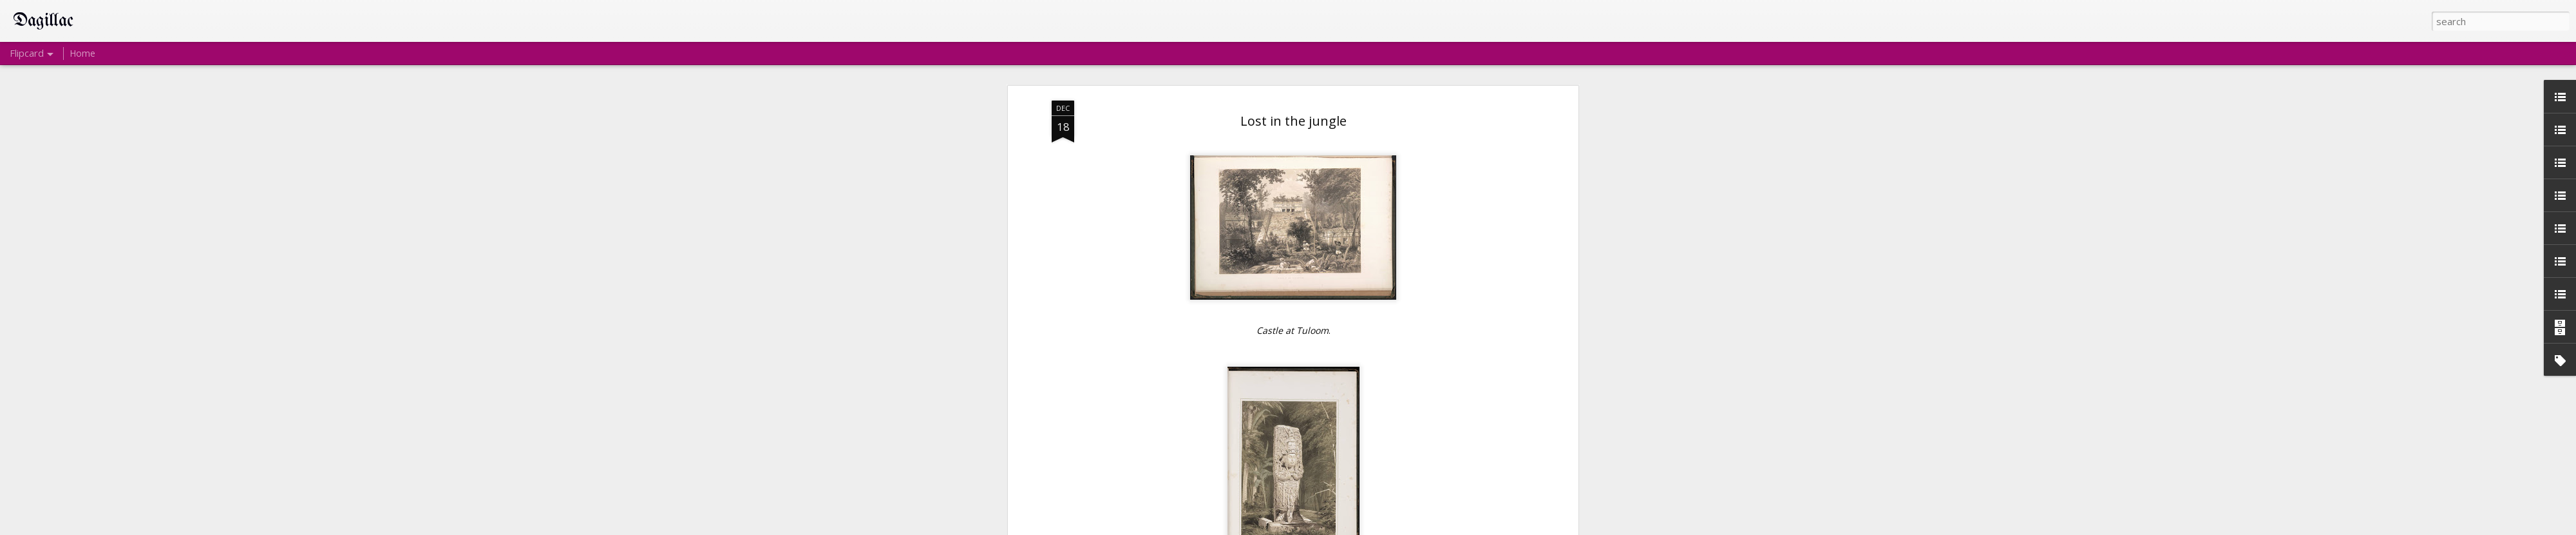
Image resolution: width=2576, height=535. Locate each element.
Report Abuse (1373, 527)
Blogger (1333, 527)
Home (82, 53)
